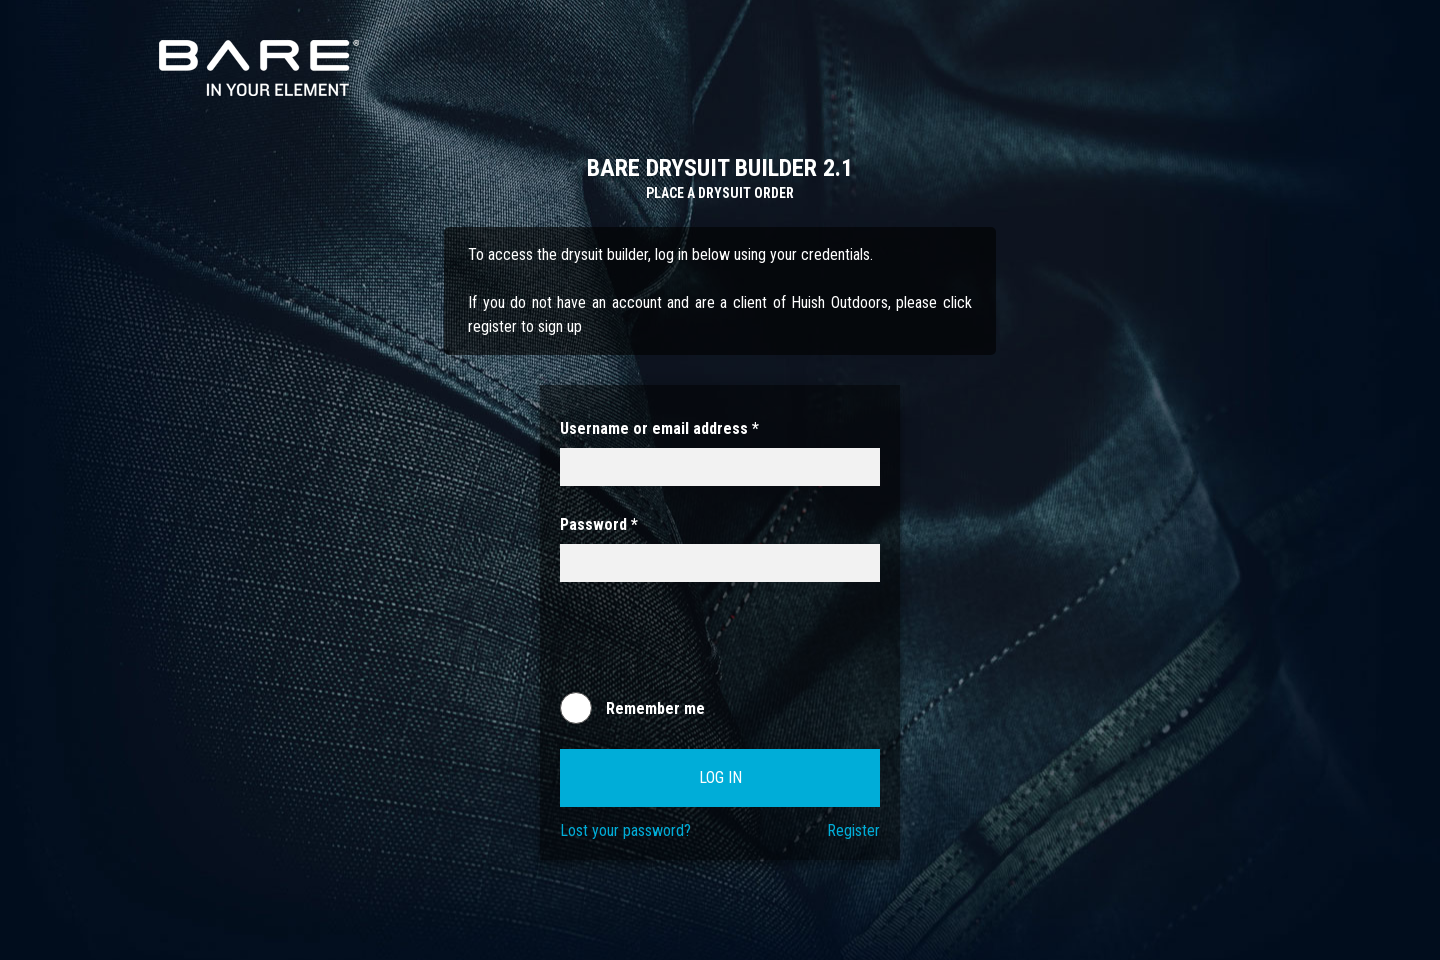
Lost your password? (625, 830)
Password (599, 524)
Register (853, 830)
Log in (720, 777)
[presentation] (712, 646)
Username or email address (659, 428)
